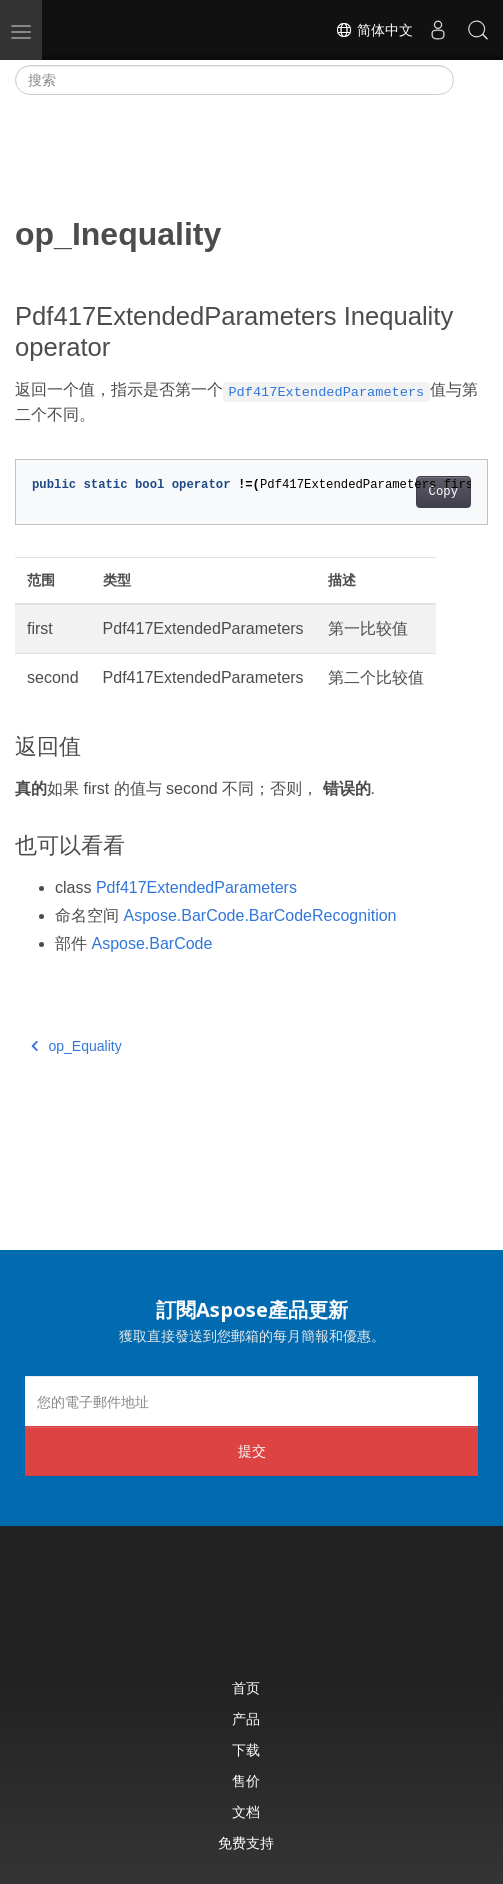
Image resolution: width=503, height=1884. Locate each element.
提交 (252, 1450)
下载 (246, 1749)
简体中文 (374, 30)
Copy (443, 492)
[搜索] (234, 80)
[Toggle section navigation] (471, 80)
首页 (246, 1687)
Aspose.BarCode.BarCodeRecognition (259, 915)
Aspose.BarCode (151, 943)
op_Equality (76, 1046)
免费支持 (246, 1842)
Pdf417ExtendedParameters (196, 887)
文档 (246, 1811)
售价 (246, 1780)
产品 (246, 1718)
